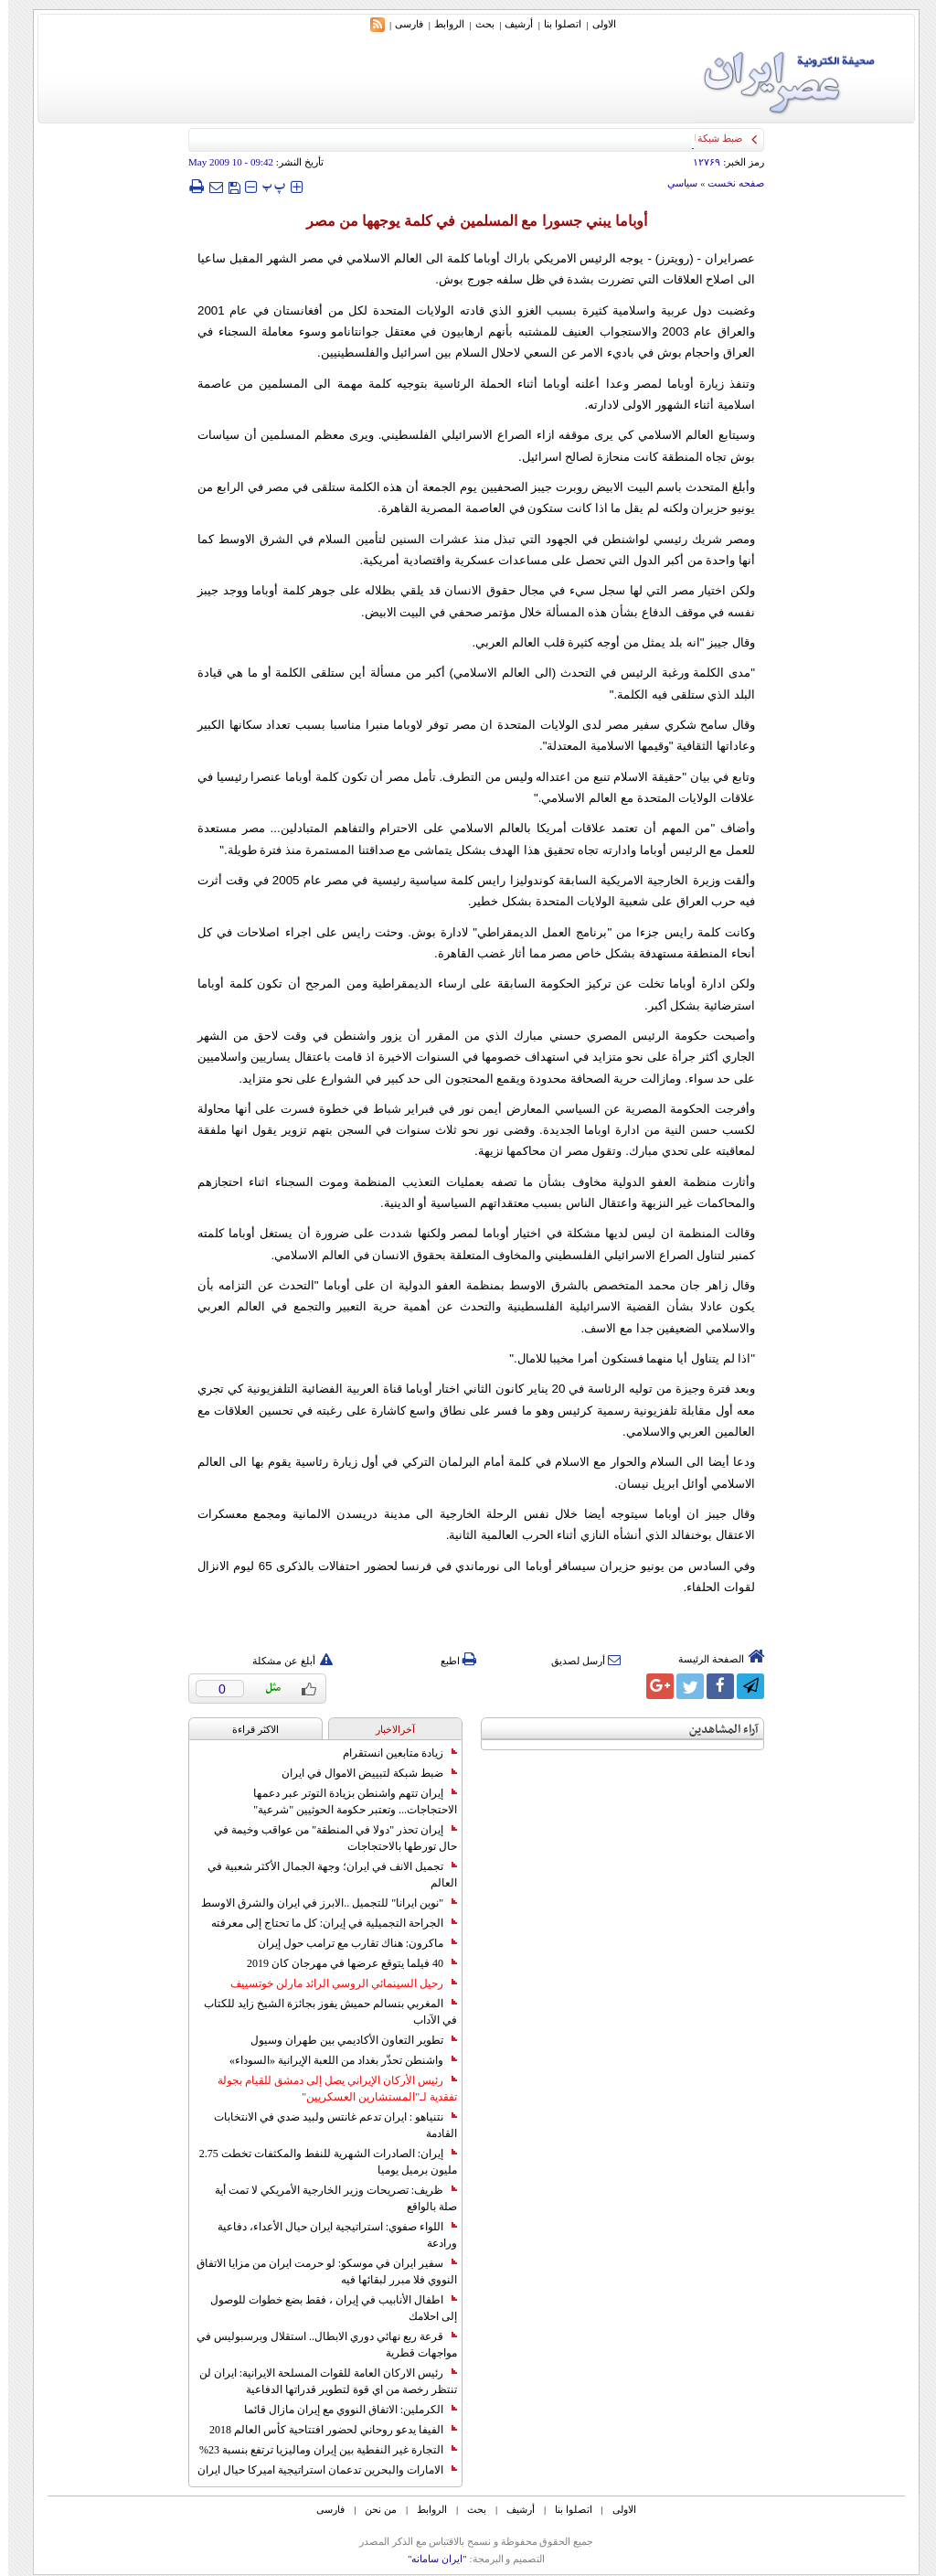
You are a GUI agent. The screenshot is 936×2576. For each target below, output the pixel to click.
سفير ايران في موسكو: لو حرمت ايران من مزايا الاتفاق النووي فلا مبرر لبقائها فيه (318, 2271)
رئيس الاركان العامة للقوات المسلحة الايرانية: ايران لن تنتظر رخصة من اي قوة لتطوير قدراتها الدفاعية (320, 2381)
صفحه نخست (727, 182)
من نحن (372, 2509)
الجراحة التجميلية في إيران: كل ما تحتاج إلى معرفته (326, 1923)
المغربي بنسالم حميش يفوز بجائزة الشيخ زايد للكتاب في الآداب (322, 2011)
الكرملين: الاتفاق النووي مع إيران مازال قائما (342, 2409)
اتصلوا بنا (554, 23)
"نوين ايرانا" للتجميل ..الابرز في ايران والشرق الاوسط (321, 1903)
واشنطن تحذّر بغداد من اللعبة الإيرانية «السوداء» (335, 2060)
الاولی (596, 23)
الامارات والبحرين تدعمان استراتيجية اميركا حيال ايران (319, 2470)
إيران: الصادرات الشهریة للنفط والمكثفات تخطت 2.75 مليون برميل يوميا (320, 2161)
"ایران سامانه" (429, 2558)
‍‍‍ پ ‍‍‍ (266, 186)
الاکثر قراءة (247, 1729)
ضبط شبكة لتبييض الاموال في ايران (361, 1773)
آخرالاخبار (387, 1729)
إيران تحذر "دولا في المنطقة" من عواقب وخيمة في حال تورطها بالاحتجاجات (327, 1838)
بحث (476, 23)
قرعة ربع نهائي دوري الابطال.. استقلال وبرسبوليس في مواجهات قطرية (318, 2344)
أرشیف (510, 23)
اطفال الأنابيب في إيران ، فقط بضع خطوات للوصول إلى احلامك (325, 2308)
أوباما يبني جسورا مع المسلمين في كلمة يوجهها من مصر (468, 221)
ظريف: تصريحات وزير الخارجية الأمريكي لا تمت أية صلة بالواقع (328, 2198)
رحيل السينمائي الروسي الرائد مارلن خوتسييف (335, 1983)
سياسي (674, 182)
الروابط (441, 23)
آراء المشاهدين (715, 1729)
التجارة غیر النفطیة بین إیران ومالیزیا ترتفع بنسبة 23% (320, 2449)
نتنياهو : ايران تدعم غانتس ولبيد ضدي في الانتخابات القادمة (327, 2125)
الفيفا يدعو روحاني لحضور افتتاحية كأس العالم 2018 (325, 2429)
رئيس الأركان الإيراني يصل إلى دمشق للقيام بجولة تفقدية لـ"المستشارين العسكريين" (329, 2088)
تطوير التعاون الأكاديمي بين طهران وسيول (345, 2040)
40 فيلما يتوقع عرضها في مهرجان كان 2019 (344, 1963)
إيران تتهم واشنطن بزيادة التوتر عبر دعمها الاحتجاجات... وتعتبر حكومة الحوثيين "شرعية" (347, 1801)
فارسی (401, 23)
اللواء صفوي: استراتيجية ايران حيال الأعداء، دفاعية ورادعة (329, 2235)
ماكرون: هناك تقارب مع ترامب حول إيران (349, 1943)
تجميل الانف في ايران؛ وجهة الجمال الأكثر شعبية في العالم (324, 1874)
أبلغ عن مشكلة (284, 1660)
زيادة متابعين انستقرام (392, 1753)
